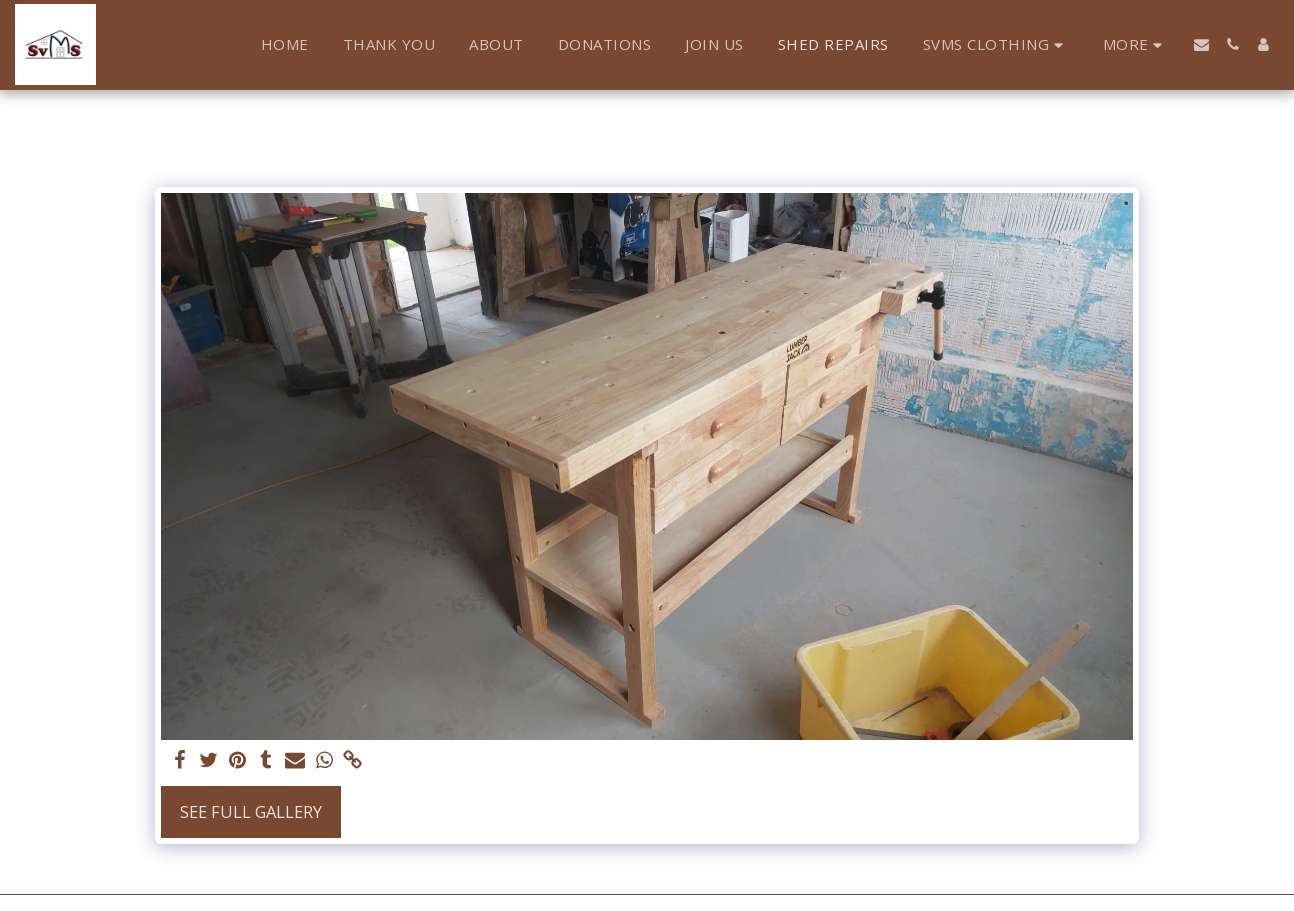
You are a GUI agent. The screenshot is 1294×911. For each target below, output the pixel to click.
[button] (996, 44)
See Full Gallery (251, 811)
